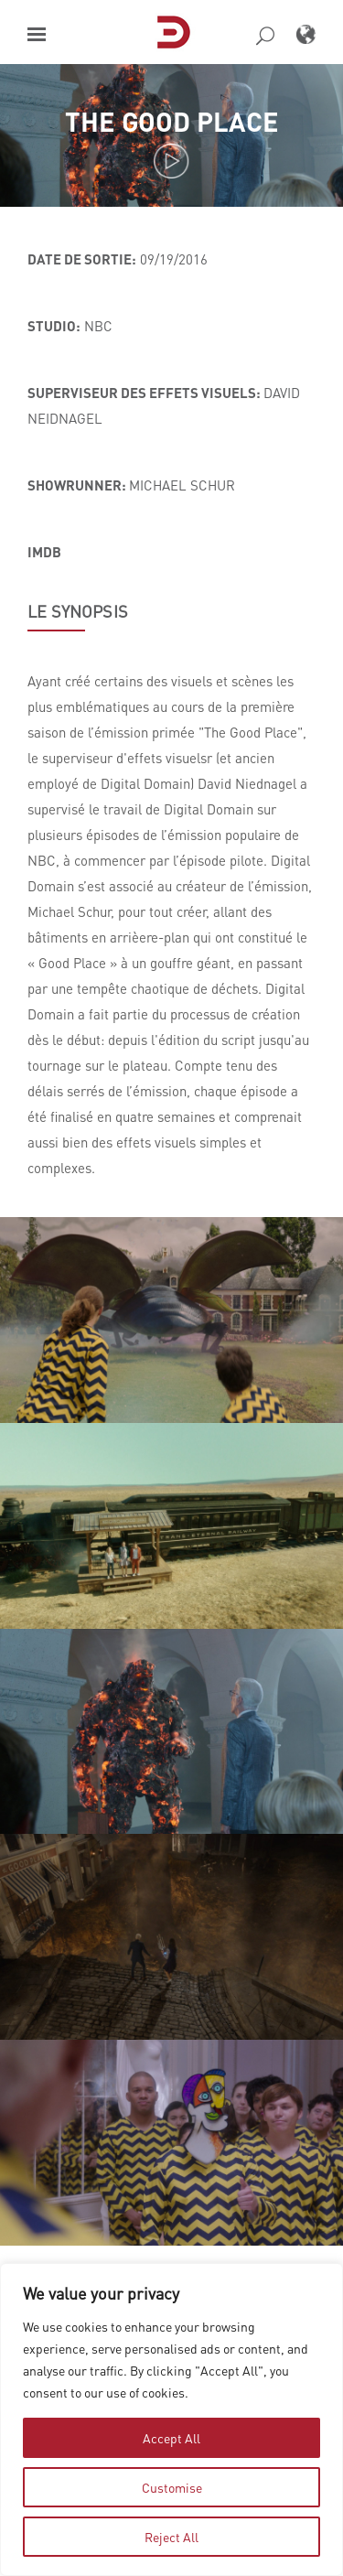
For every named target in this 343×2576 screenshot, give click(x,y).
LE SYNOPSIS (77, 611)
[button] (36, 34)
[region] (171, 2419)
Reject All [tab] (171, 2536)
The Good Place (172, 121)
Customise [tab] (172, 2487)
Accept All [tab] (171, 2438)
